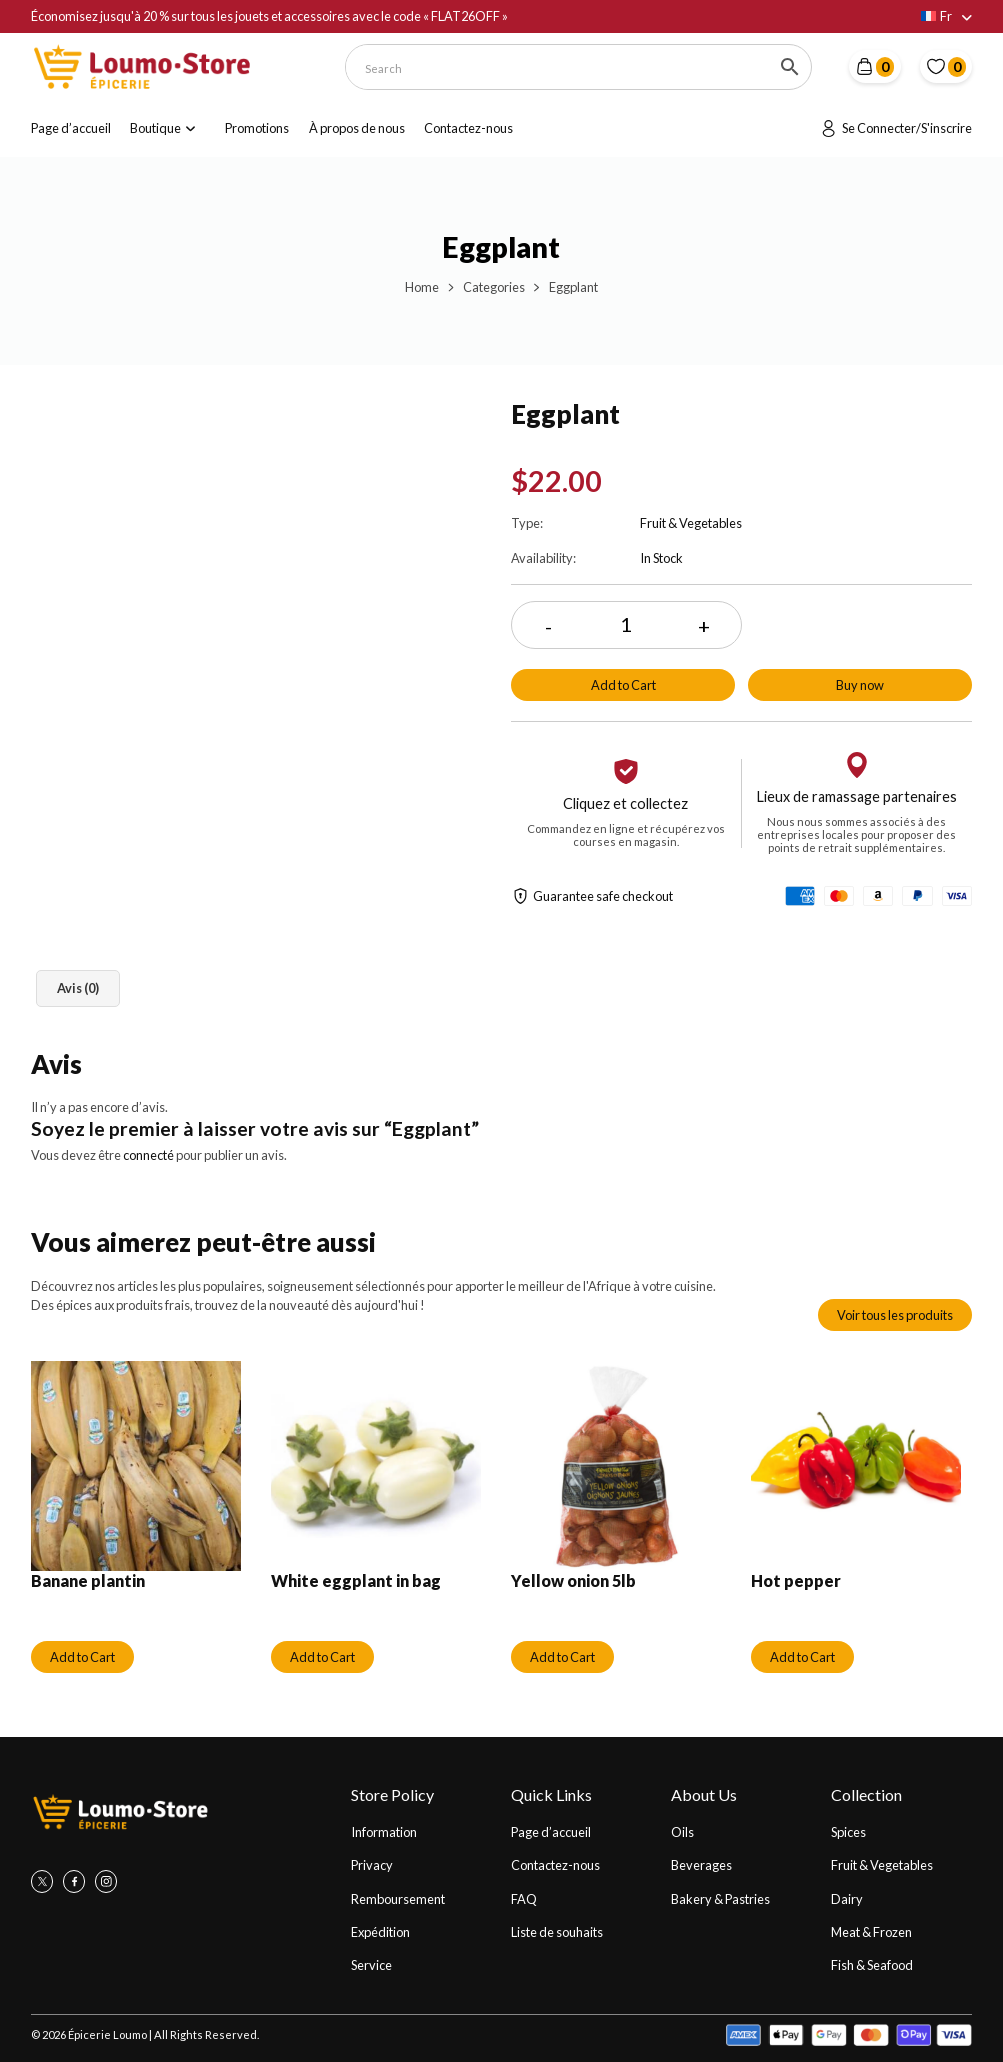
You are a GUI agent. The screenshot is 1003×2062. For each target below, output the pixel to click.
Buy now (860, 685)
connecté (148, 1155)
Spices (848, 1832)
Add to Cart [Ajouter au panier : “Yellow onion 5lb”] (562, 1657)
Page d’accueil (71, 128)
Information (384, 1832)
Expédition (380, 1932)
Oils (682, 1832)
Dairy (847, 1899)
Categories (494, 287)
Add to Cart (623, 685)
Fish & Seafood (872, 1965)
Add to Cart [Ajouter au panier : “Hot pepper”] (802, 1657)
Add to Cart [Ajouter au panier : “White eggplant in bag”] (322, 1657)
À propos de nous (357, 128)
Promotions (257, 128)
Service (371, 1965)
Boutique (155, 128)
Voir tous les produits (895, 1315)
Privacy (372, 1865)
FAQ (524, 1899)
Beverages (701, 1865)
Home (422, 287)
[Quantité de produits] (626, 625)
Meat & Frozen (871, 1932)
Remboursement (398, 1899)
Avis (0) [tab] (78, 988)
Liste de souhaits (557, 1932)
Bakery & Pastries (720, 1899)
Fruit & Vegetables (882, 1865)
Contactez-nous (468, 128)
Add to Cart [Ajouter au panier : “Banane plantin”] (82, 1657)
